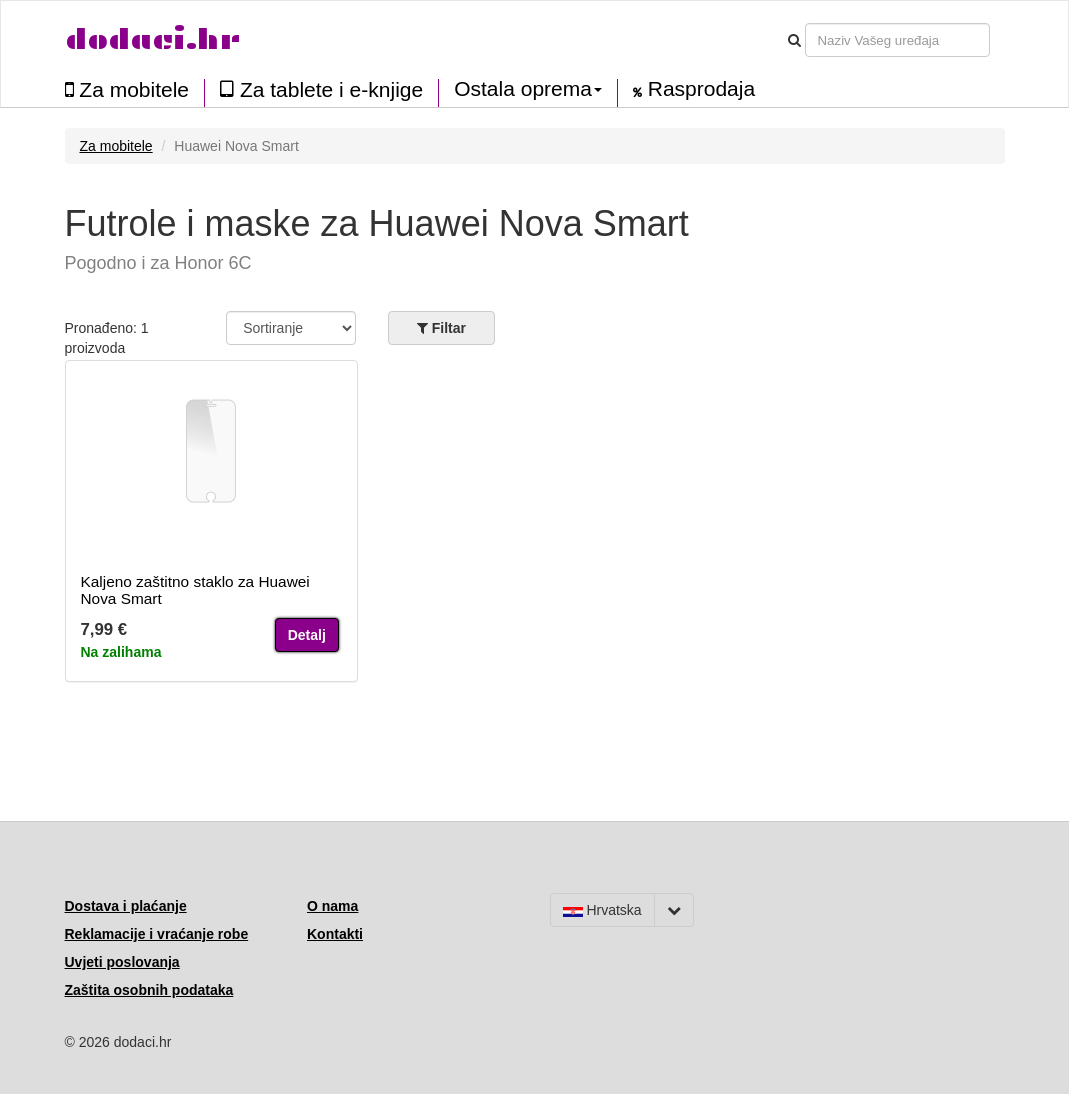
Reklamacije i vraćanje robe (157, 934)
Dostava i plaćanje (126, 906)
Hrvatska (602, 910)
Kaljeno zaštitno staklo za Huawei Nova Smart (195, 590)
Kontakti (335, 934)
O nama (332, 906)
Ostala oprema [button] (528, 89)
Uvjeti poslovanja (122, 962)
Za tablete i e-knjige (321, 89)
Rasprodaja (694, 89)
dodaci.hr (153, 39)
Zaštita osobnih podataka (149, 990)
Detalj (307, 635)
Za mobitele (127, 89)
